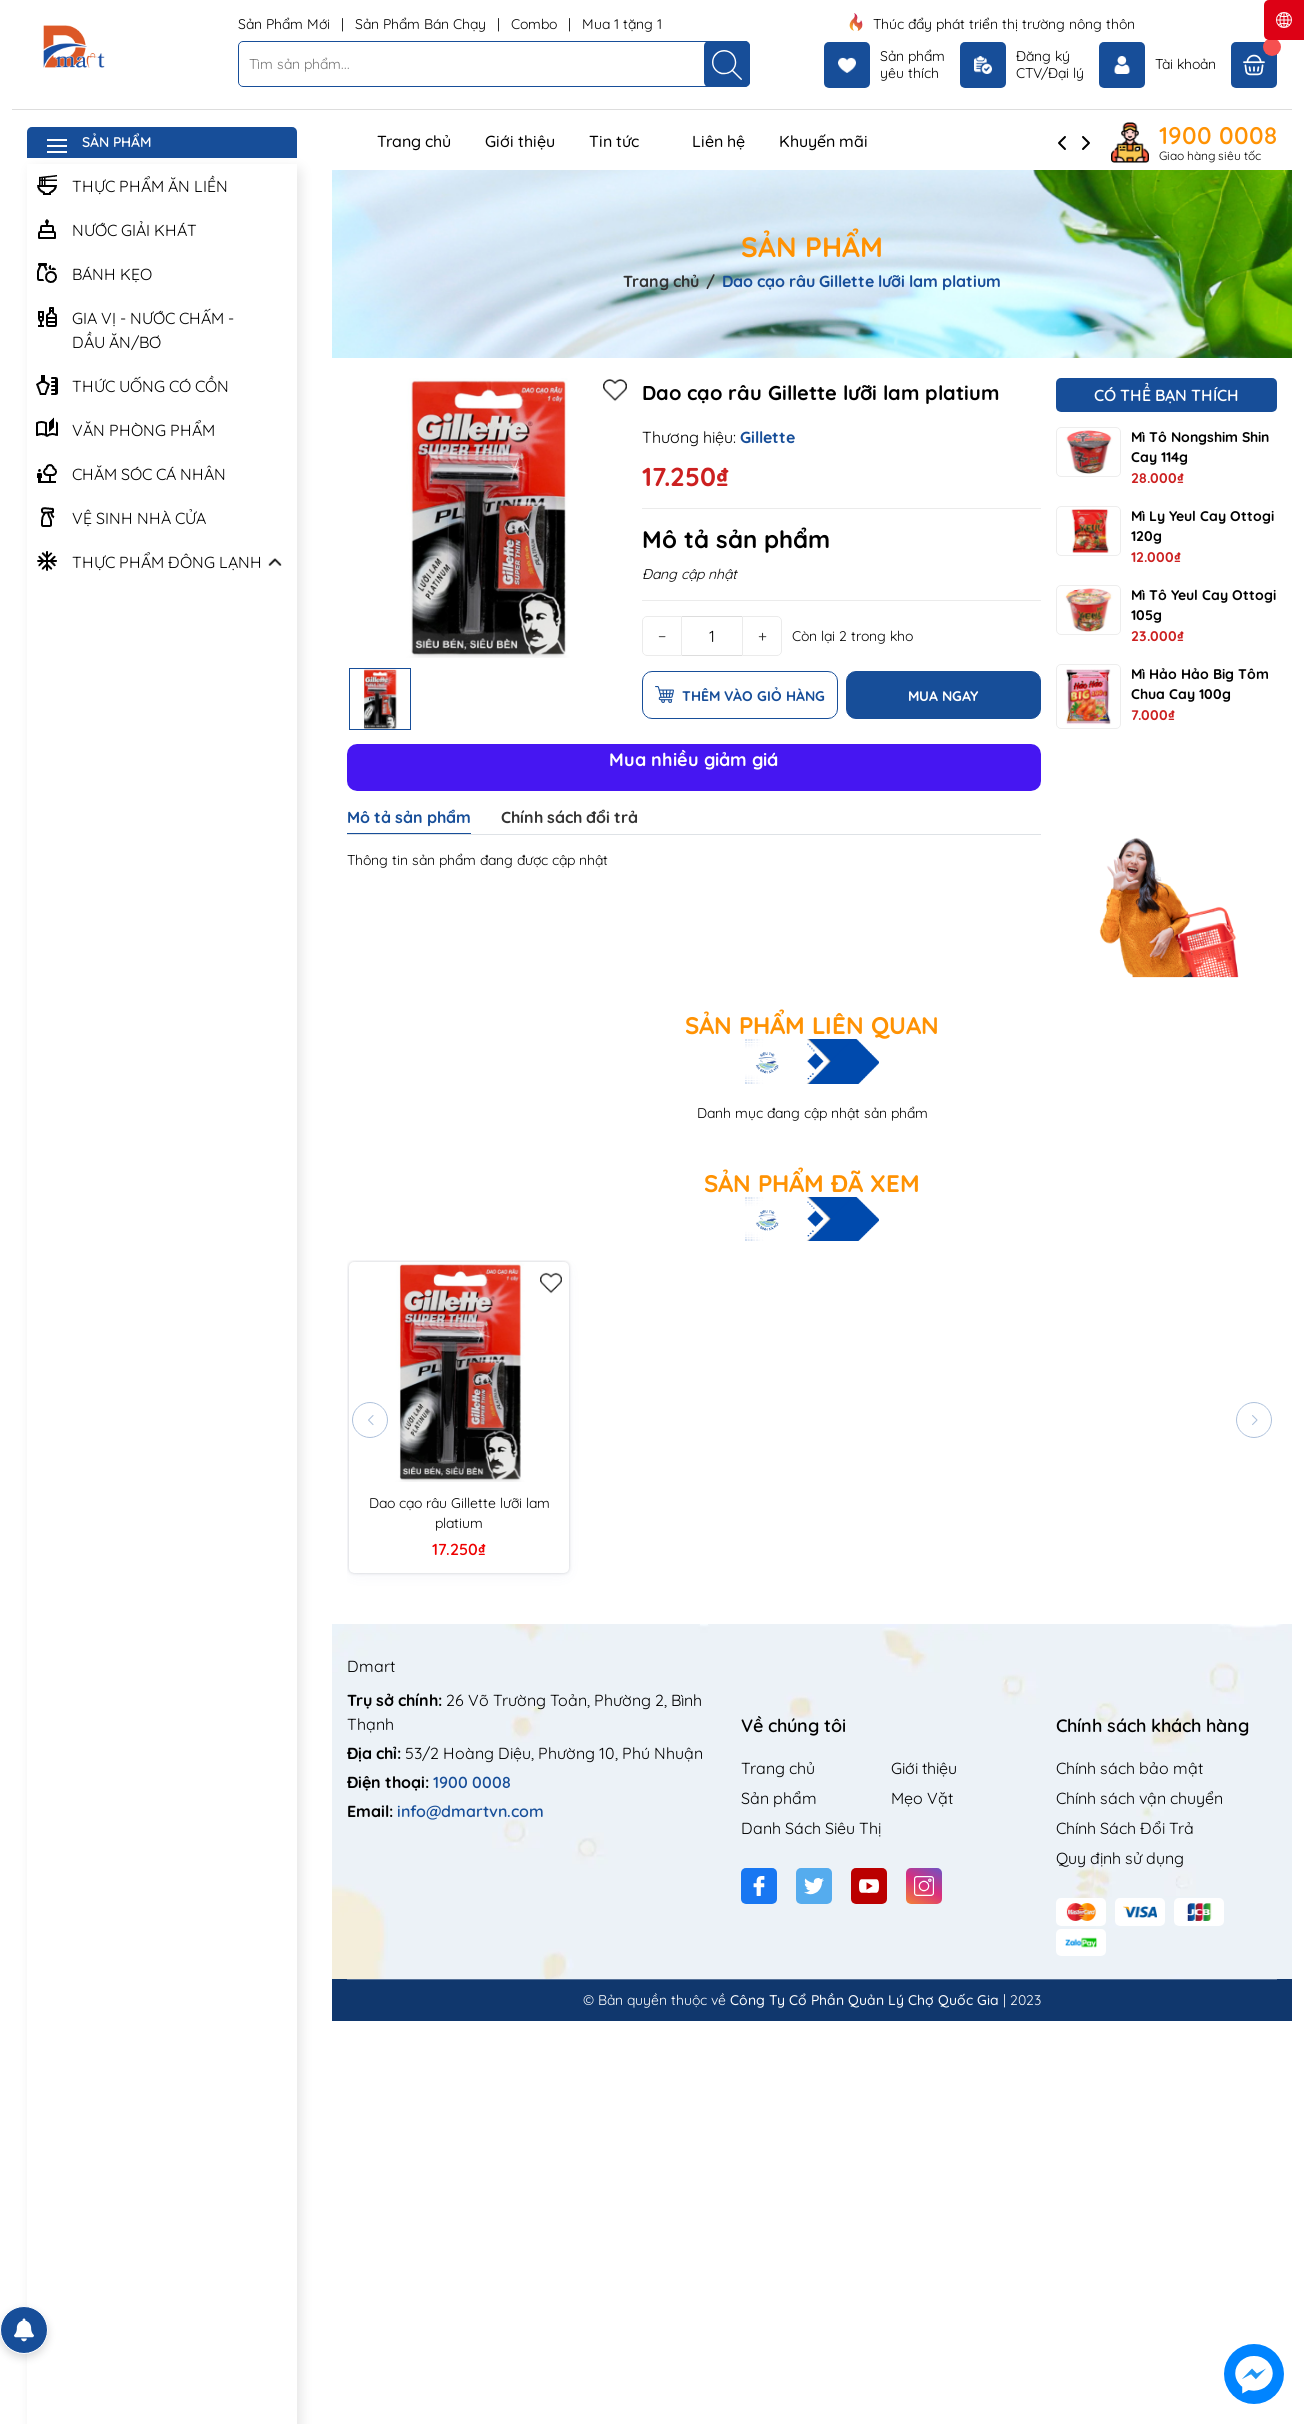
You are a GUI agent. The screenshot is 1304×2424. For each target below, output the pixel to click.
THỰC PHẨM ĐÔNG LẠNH (148, 560)
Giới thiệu (520, 141)
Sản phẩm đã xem (812, 1183)
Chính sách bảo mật (1129, 1768)
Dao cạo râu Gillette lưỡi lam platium (459, 1513)
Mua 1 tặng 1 (622, 24)
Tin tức (623, 141)
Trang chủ (414, 141)
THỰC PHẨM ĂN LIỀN (131, 184)
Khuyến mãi (823, 141)
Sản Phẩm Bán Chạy (422, 24)
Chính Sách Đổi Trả (1125, 1828)
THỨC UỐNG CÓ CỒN (132, 384)
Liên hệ (718, 141)
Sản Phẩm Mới (286, 24)
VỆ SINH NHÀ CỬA (120, 516)
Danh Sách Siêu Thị (811, 1828)
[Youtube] (869, 1886)
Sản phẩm (779, 1798)
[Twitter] (814, 1886)
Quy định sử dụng (1120, 1858)
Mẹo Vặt (922, 1798)
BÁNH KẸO (93, 272)
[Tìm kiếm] (727, 64)
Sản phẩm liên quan (812, 1025)
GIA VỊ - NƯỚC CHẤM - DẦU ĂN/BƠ (134, 327)
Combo (536, 24)
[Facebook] (759, 1886)
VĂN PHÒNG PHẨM (125, 428)
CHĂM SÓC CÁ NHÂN (130, 472)
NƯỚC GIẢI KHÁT (116, 228)
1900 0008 (1218, 135)
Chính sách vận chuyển (1139, 1798)
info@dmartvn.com (470, 1811)
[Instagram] (924, 1886)
